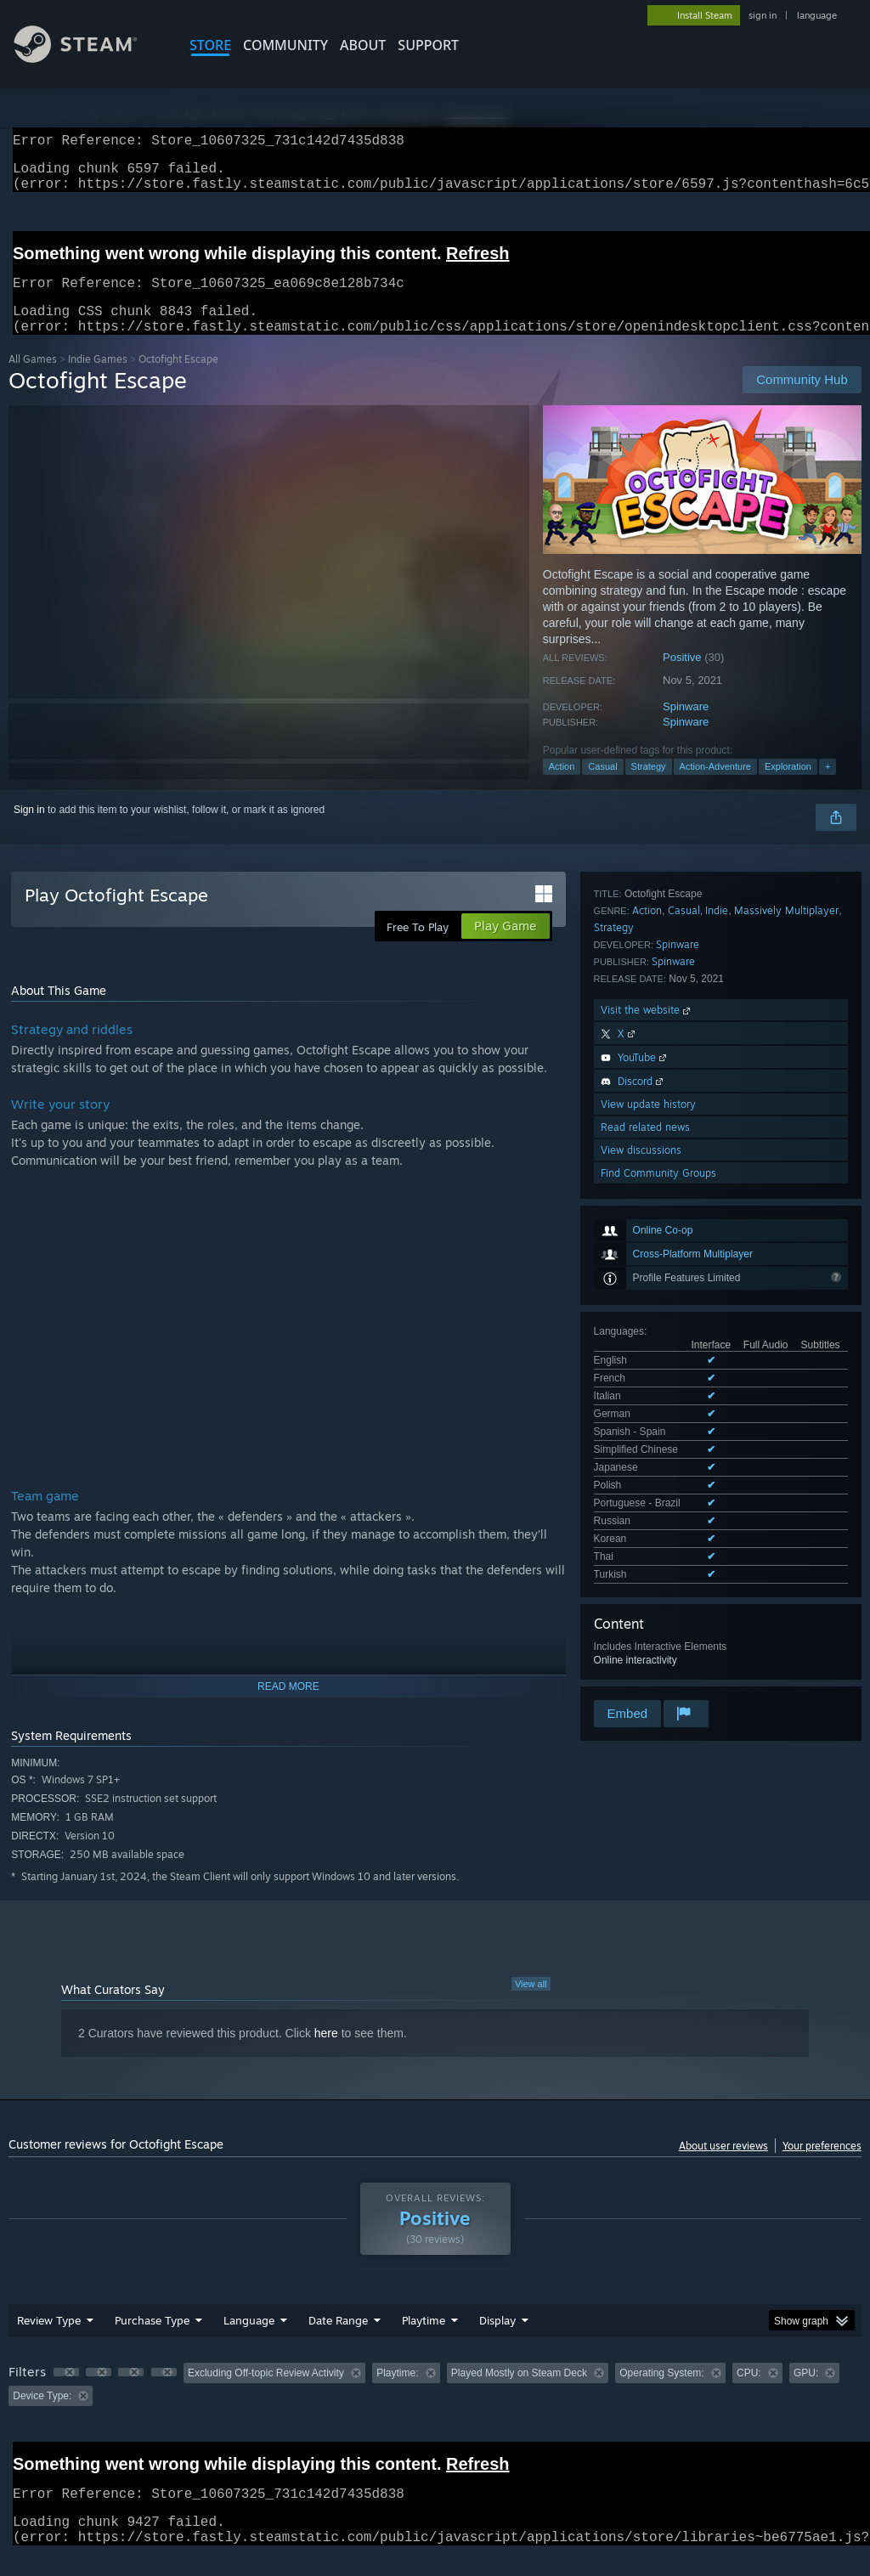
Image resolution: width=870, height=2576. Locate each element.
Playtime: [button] (397, 2393)
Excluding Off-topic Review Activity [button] (266, 2393)
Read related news (645, 1501)
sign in (763, 15)
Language (248, 2340)
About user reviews (723, 2166)
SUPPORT (428, 45)
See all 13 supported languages (665, 1138)
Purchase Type (152, 2340)
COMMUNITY (285, 45)
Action (562, 787)
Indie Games (97, 379)
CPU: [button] (749, 2393)
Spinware (686, 726)
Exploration (788, 787)
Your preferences (822, 2166)
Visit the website (647, 1384)
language (817, 15)
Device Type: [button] (42, 2416)
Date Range (338, 2340)
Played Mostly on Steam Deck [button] (519, 2393)
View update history (648, 1478)
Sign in (29, 830)
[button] (66, 2392)
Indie (716, 1285)
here (326, 2053)
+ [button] (827, 787)
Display (497, 2340)
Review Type (49, 2340)
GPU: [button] (806, 2393)
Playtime (423, 2340)
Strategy (648, 787)
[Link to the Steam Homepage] (88, 58)
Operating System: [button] (661, 2393)
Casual (602, 787)
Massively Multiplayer (786, 1285)
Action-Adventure (715, 787)
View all (531, 2004)
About (363, 45)
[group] (435, 2404)
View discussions (641, 1524)
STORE (210, 45)
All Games (32, 379)
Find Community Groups (658, 1547)
